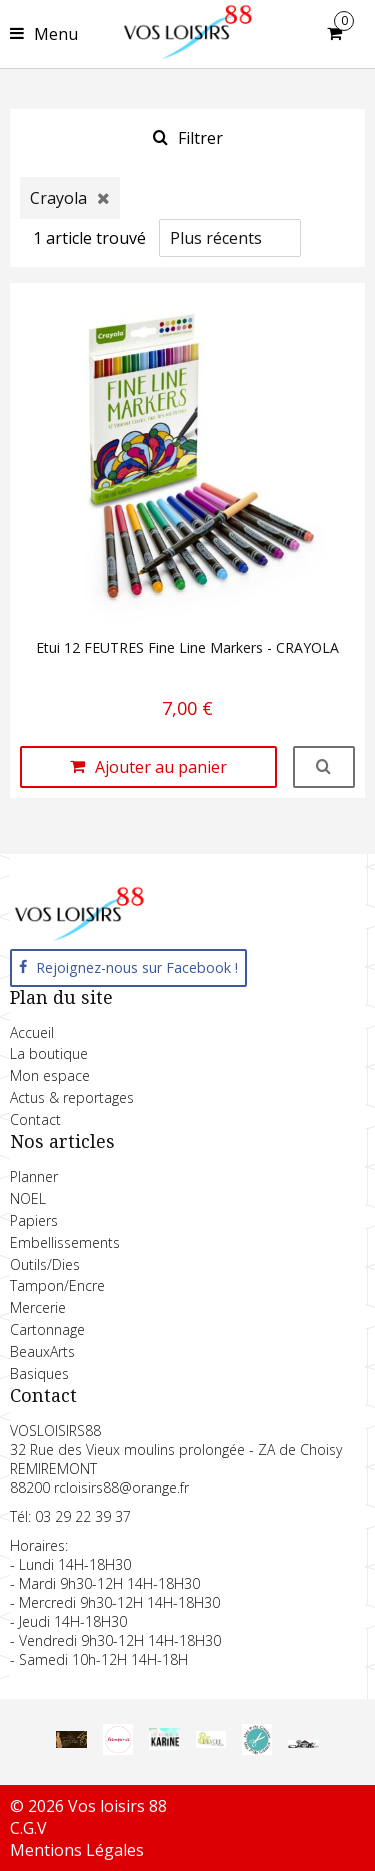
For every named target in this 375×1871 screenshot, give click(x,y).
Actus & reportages (72, 1097)
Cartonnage (47, 1329)
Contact (35, 1119)
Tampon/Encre (57, 1285)
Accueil (32, 1032)
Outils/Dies (45, 1264)
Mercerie (38, 1307)
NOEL (28, 1198)
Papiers (34, 1220)
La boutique (49, 1053)
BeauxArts (42, 1351)
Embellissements (65, 1242)
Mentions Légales (77, 1850)
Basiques (39, 1373)
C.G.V (28, 1828)
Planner (34, 1176)
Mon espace (50, 1075)
